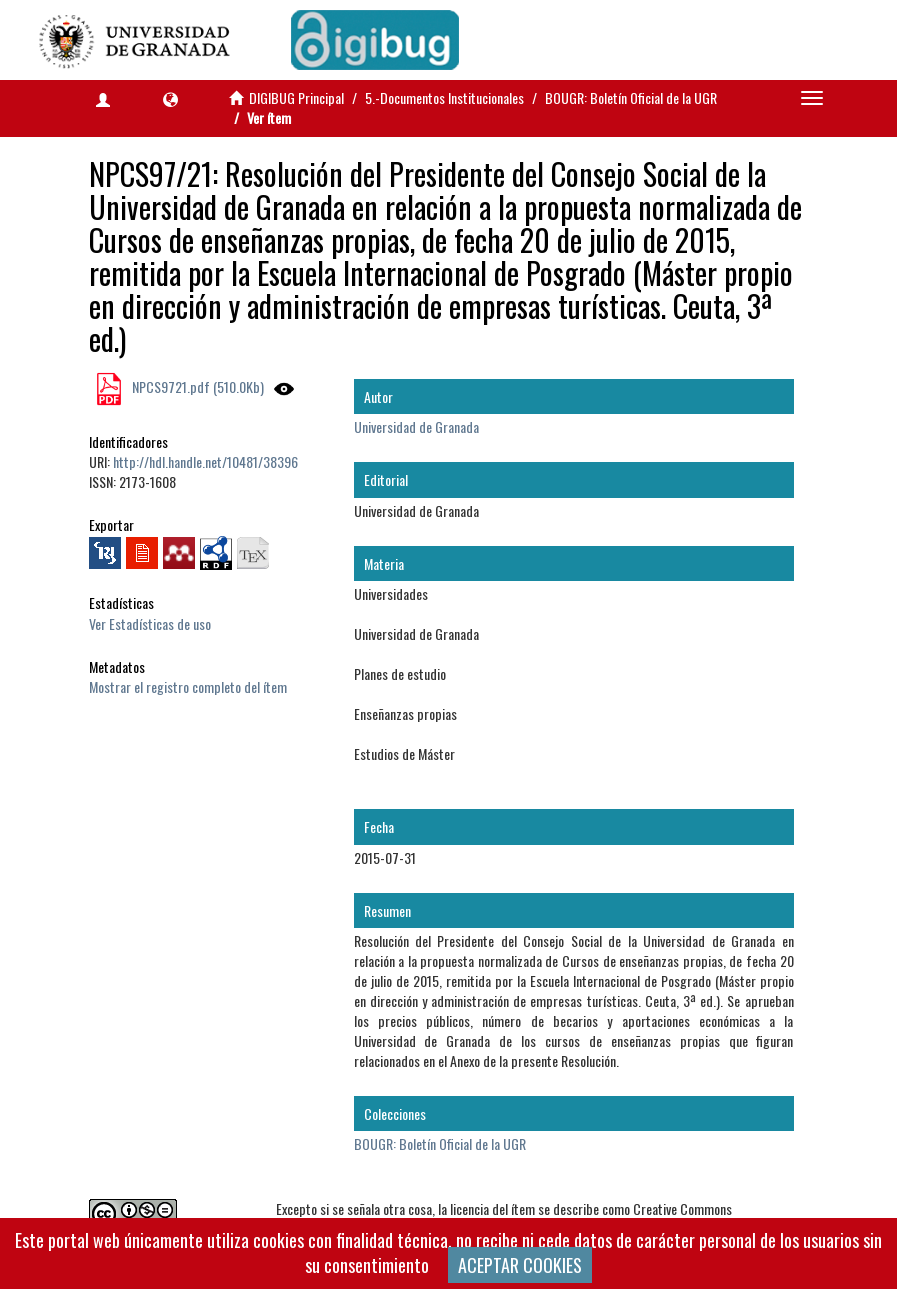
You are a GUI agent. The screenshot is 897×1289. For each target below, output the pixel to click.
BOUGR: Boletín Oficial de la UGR (631, 97)
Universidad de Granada (416, 426)
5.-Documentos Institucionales (444, 97)
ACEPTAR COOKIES (520, 1265)
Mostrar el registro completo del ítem (188, 686)
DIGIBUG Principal (296, 97)
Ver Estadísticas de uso (150, 623)
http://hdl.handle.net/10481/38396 (205, 461)
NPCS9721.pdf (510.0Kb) (196, 386)
